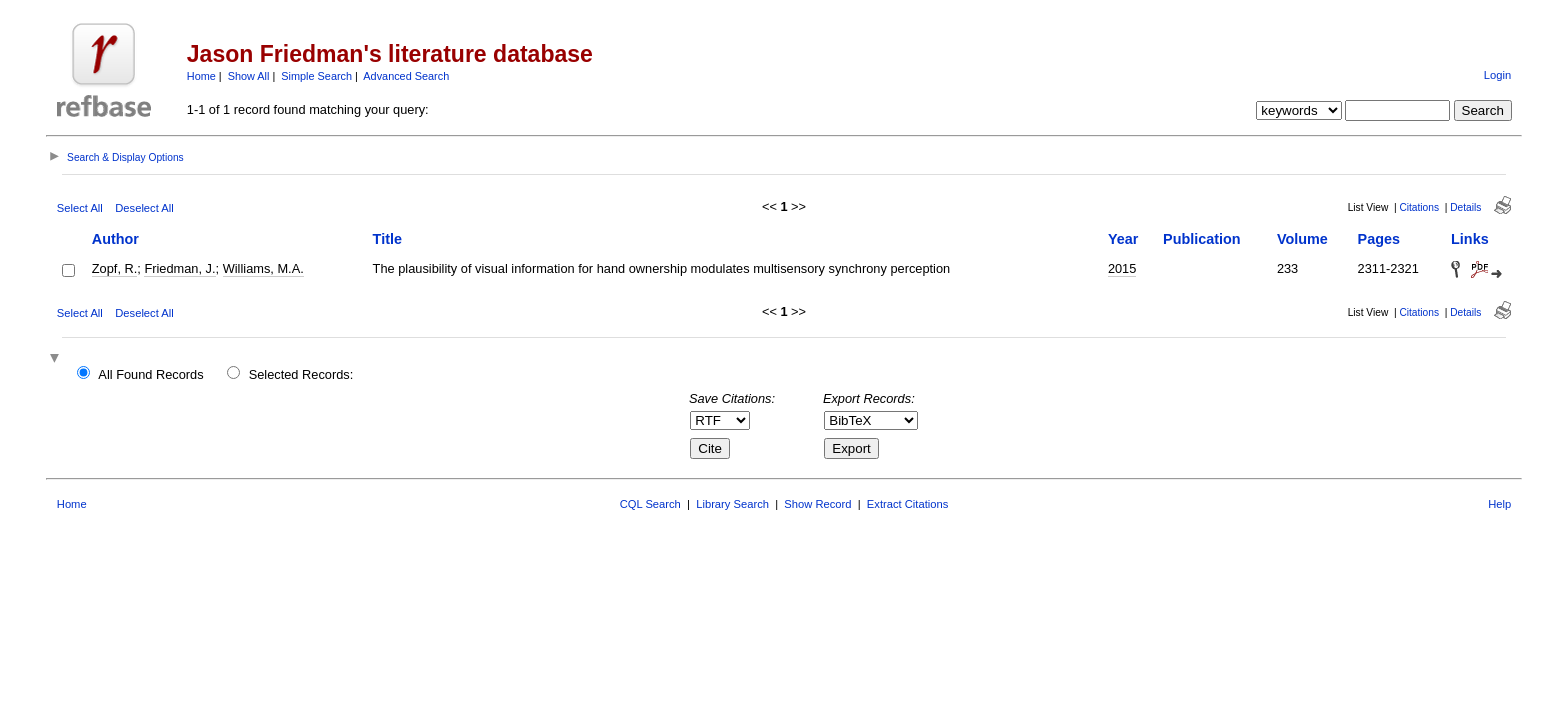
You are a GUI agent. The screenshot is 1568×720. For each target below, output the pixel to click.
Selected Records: (301, 374)
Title (387, 239)
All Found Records (150, 374)
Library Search (732, 504)
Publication (1202, 239)
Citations (1419, 207)
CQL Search (650, 504)
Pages (1379, 239)
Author (115, 239)
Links (1470, 239)
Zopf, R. (115, 268)
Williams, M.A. (263, 268)
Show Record (817, 504)
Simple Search (316, 76)
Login (1497, 75)
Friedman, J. (179, 268)
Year (1123, 239)
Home (201, 76)
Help (1499, 504)
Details (1465, 207)
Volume (1302, 239)
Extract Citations (907, 504)
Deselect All (144, 208)
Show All (249, 76)
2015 (1122, 268)
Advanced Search (406, 76)
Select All (80, 208)
